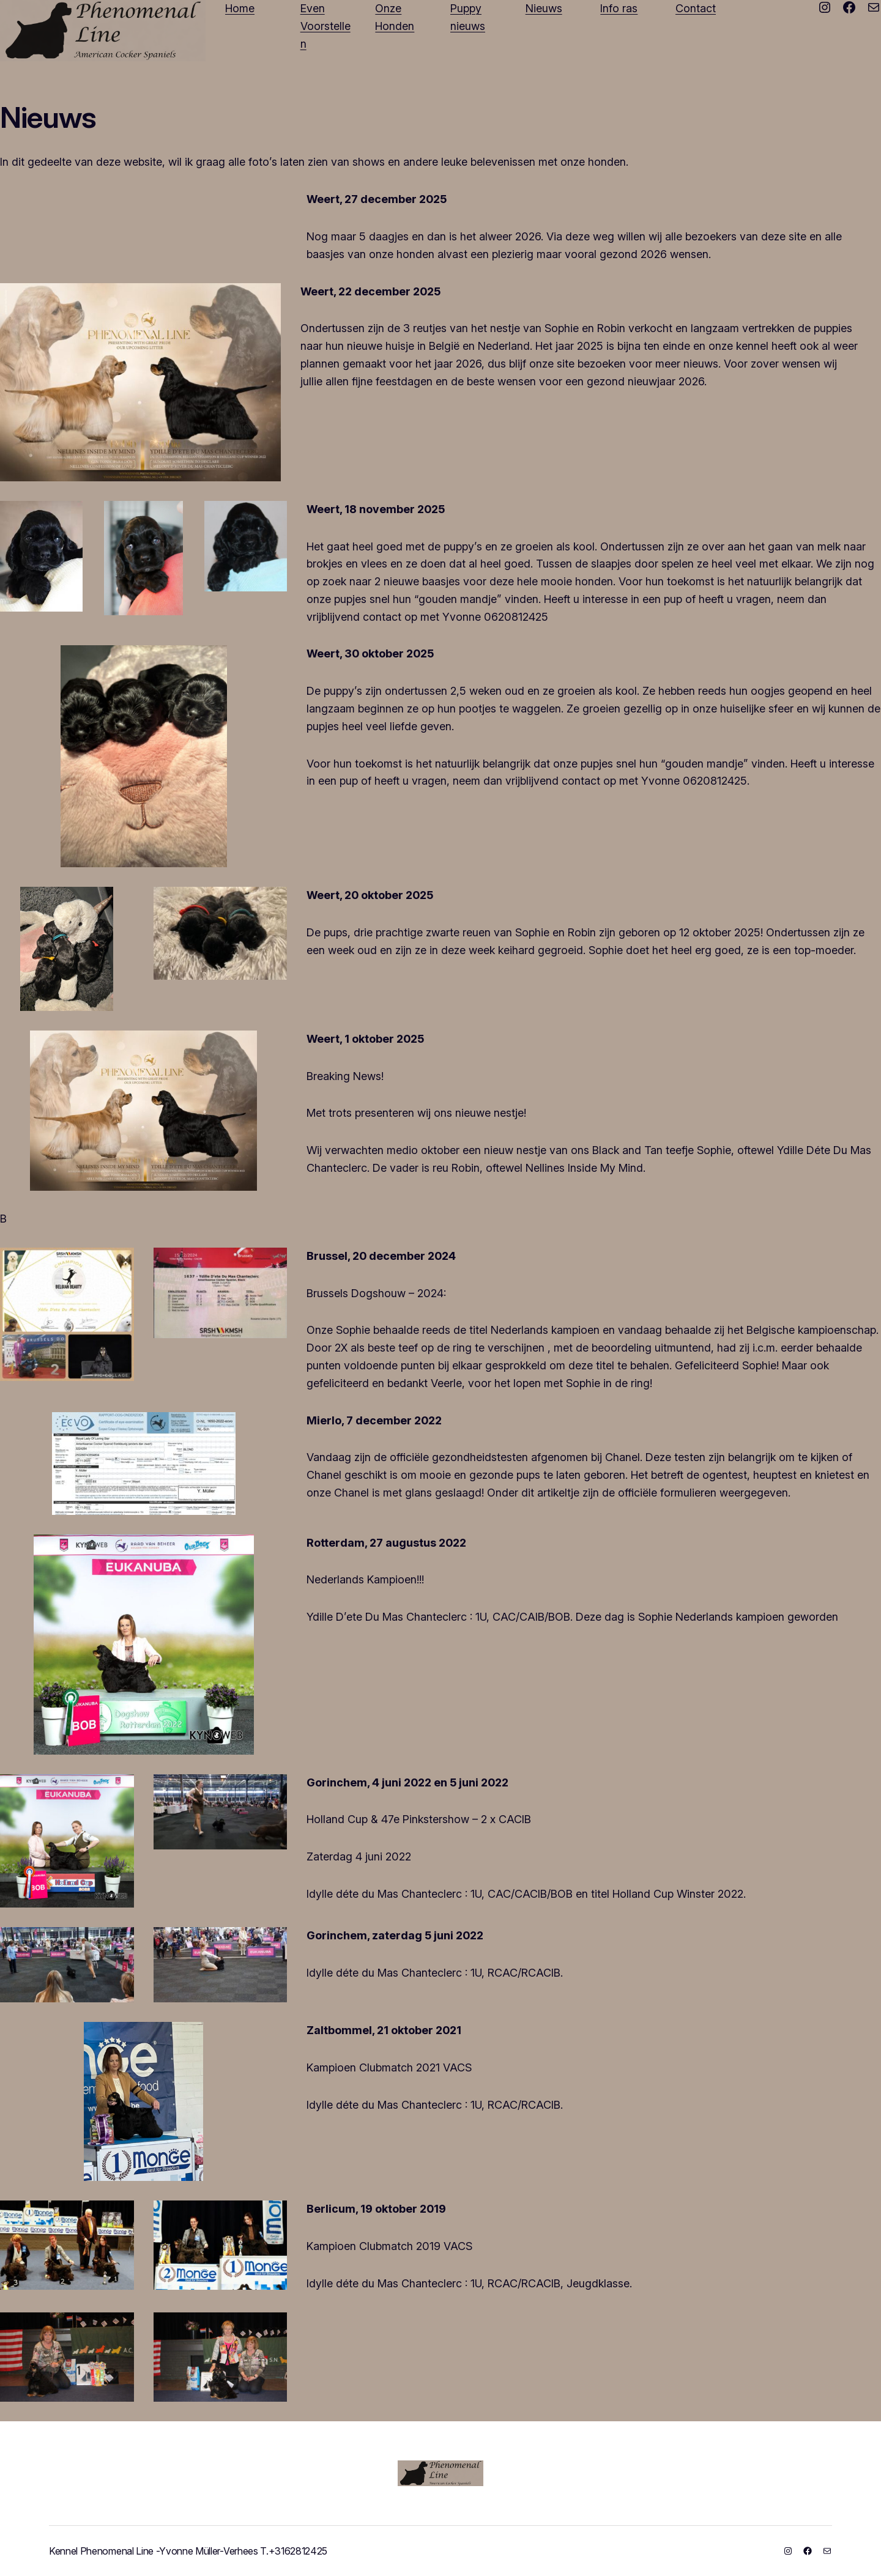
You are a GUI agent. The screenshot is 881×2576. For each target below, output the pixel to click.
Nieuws (544, 8)
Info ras (619, 8)
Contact (695, 8)
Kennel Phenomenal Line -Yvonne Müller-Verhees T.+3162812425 (188, 2551)
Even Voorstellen (325, 26)
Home (240, 8)
